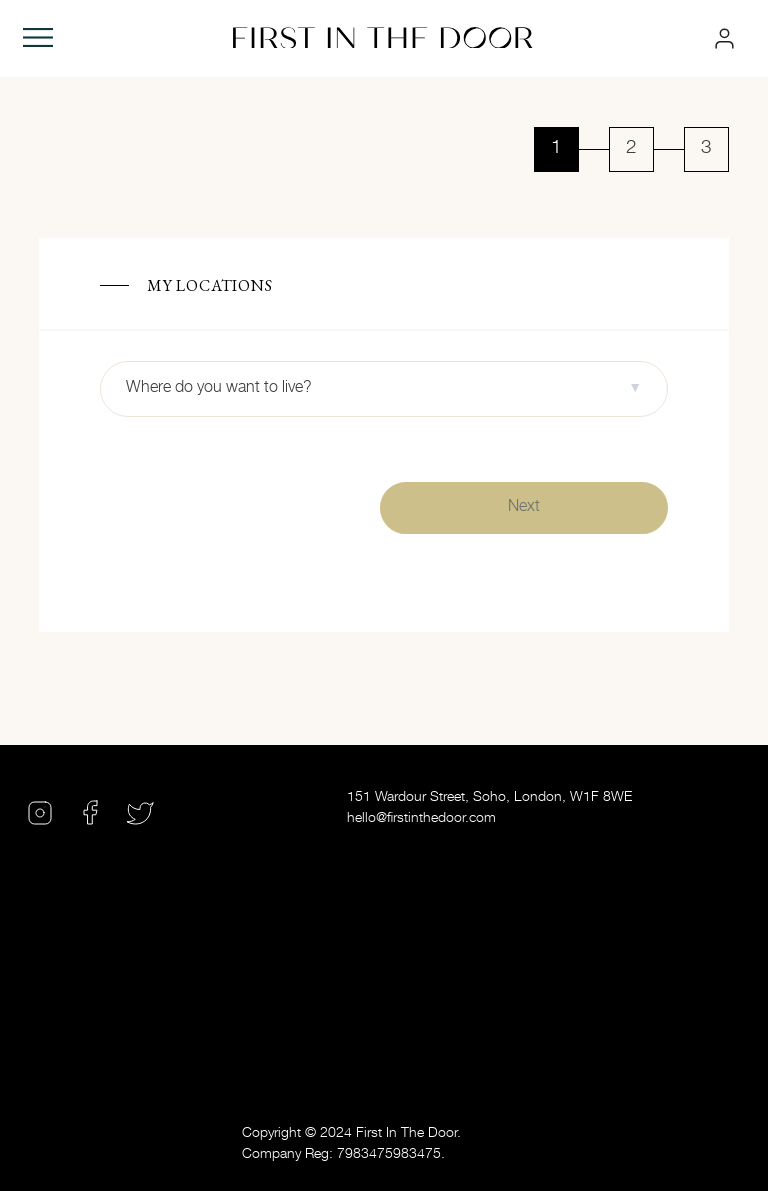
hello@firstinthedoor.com (421, 819)
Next (524, 508)
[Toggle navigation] (38, 38)
